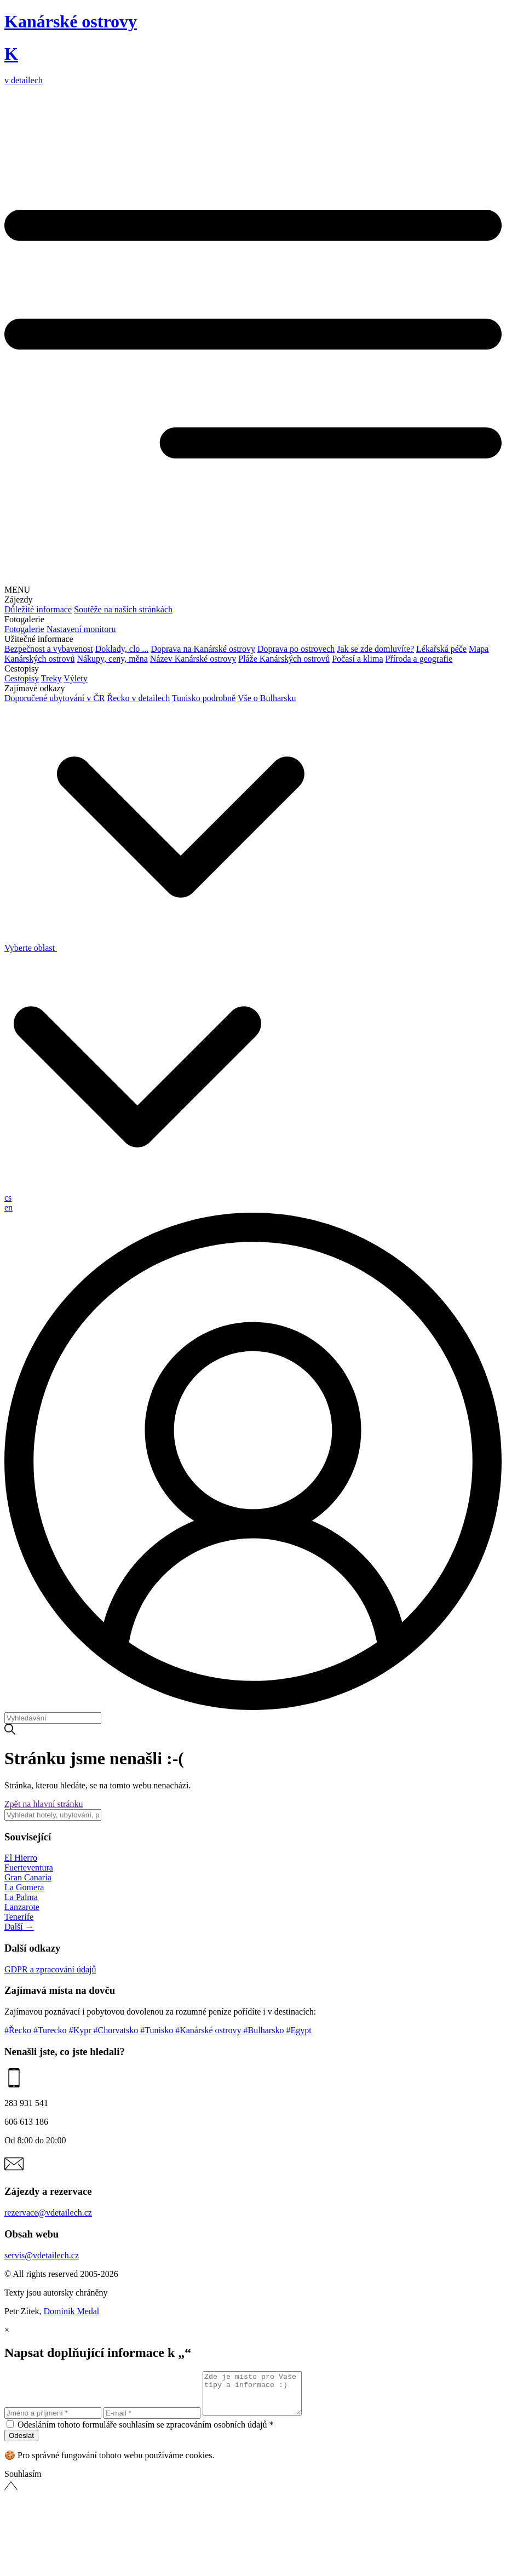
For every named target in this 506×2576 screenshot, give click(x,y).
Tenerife (18, 1916)
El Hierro (20, 1857)
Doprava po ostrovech (296, 648)
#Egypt (298, 2030)
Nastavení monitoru (81, 629)
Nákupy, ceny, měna (112, 658)
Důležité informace (38, 609)
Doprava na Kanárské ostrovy (203, 648)
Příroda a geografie (419, 658)
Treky (51, 678)
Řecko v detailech (138, 698)
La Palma (21, 1897)
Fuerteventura (28, 1867)
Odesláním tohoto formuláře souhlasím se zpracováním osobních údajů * (145, 2432)
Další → (19, 1926)
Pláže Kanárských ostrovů (284, 658)
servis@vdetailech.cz (41, 2255)
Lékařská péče (441, 648)
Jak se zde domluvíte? (375, 648)
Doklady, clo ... (122, 648)
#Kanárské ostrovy (209, 2030)
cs (8, 1197)
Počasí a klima (357, 658)
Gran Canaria (27, 1877)
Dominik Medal (72, 2311)
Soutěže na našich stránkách (123, 609)
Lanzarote (21, 1907)
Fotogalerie (24, 629)
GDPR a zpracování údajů (50, 1969)
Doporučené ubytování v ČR (54, 698)
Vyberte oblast (154, 948)
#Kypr (81, 2030)
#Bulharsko (265, 2030)
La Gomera (24, 1887)
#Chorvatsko (117, 2030)
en (8, 1207)
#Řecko (18, 2030)
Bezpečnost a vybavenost (48, 648)
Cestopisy (21, 678)
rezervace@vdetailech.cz (48, 2212)
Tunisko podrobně (203, 698)
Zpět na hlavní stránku (43, 1804)
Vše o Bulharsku (267, 698)
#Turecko (51, 2030)
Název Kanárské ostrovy (193, 658)
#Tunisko (157, 2030)
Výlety (76, 678)
